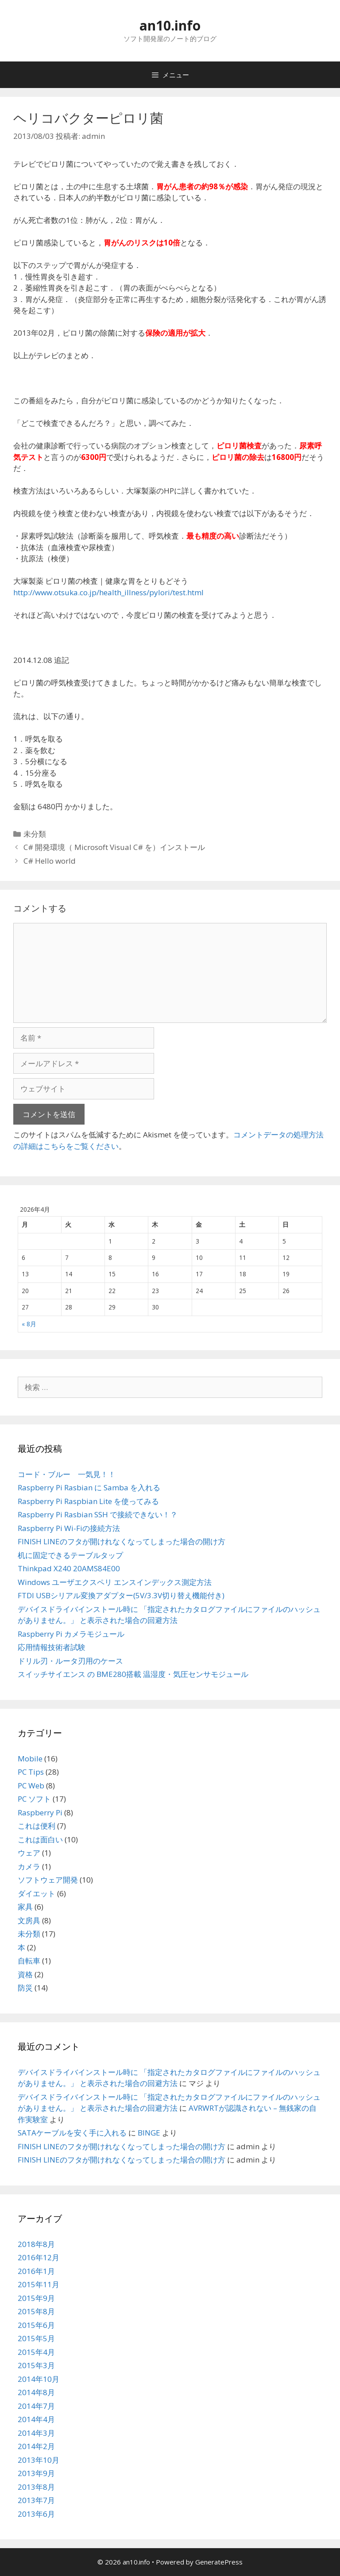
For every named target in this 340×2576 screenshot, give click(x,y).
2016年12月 (38, 2257)
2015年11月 (38, 2284)
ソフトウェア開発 (48, 1880)
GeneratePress (219, 2561)
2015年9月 (36, 2298)
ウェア (29, 1853)
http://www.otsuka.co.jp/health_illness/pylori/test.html (108, 592)
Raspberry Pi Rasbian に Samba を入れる (89, 1487)
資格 (25, 1974)
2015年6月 (36, 2325)
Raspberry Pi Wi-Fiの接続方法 (69, 1528)
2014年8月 (36, 2392)
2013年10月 (38, 2460)
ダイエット (36, 1893)
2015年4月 (36, 2352)
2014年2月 (36, 2446)
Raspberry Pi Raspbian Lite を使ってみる (88, 1501)
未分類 (34, 834)
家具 (25, 1907)
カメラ (29, 1866)
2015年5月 (36, 2338)
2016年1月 (36, 2271)
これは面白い (40, 1839)
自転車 (29, 1961)
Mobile (30, 1758)
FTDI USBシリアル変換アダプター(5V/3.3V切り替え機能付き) (121, 1595)
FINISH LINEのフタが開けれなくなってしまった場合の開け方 (121, 1541)
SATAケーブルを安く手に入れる (72, 2133)
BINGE (149, 2133)
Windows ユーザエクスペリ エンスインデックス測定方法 (115, 1582)
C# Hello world (49, 861)
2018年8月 (36, 2244)
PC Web (31, 1785)
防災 (25, 1988)
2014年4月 (36, 2419)
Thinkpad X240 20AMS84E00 (69, 1568)
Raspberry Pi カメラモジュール (71, 1634)
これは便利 (36, 1826)
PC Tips (31, 1772)
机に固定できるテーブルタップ (70, 1555)
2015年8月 (36, 2311)
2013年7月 (36, 2500)
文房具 (29, 1920)
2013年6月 (36, 2514)
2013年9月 (36, 2473)
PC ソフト (34, 1799)
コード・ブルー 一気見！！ (67, 1474)
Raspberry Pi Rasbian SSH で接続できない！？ (98, 1514)
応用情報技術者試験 (51, 1647)
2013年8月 (36, 2487)
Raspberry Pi (40, 1812)
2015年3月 (36, 2365)
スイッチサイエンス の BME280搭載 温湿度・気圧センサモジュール (133, 1674)
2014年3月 (36, 2433)
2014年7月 (36, 2406)
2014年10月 (38, 2379)
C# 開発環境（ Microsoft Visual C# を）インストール (114, 847)
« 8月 (29, 1324)
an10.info (170, 25)
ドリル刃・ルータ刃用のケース (70, 1661)
